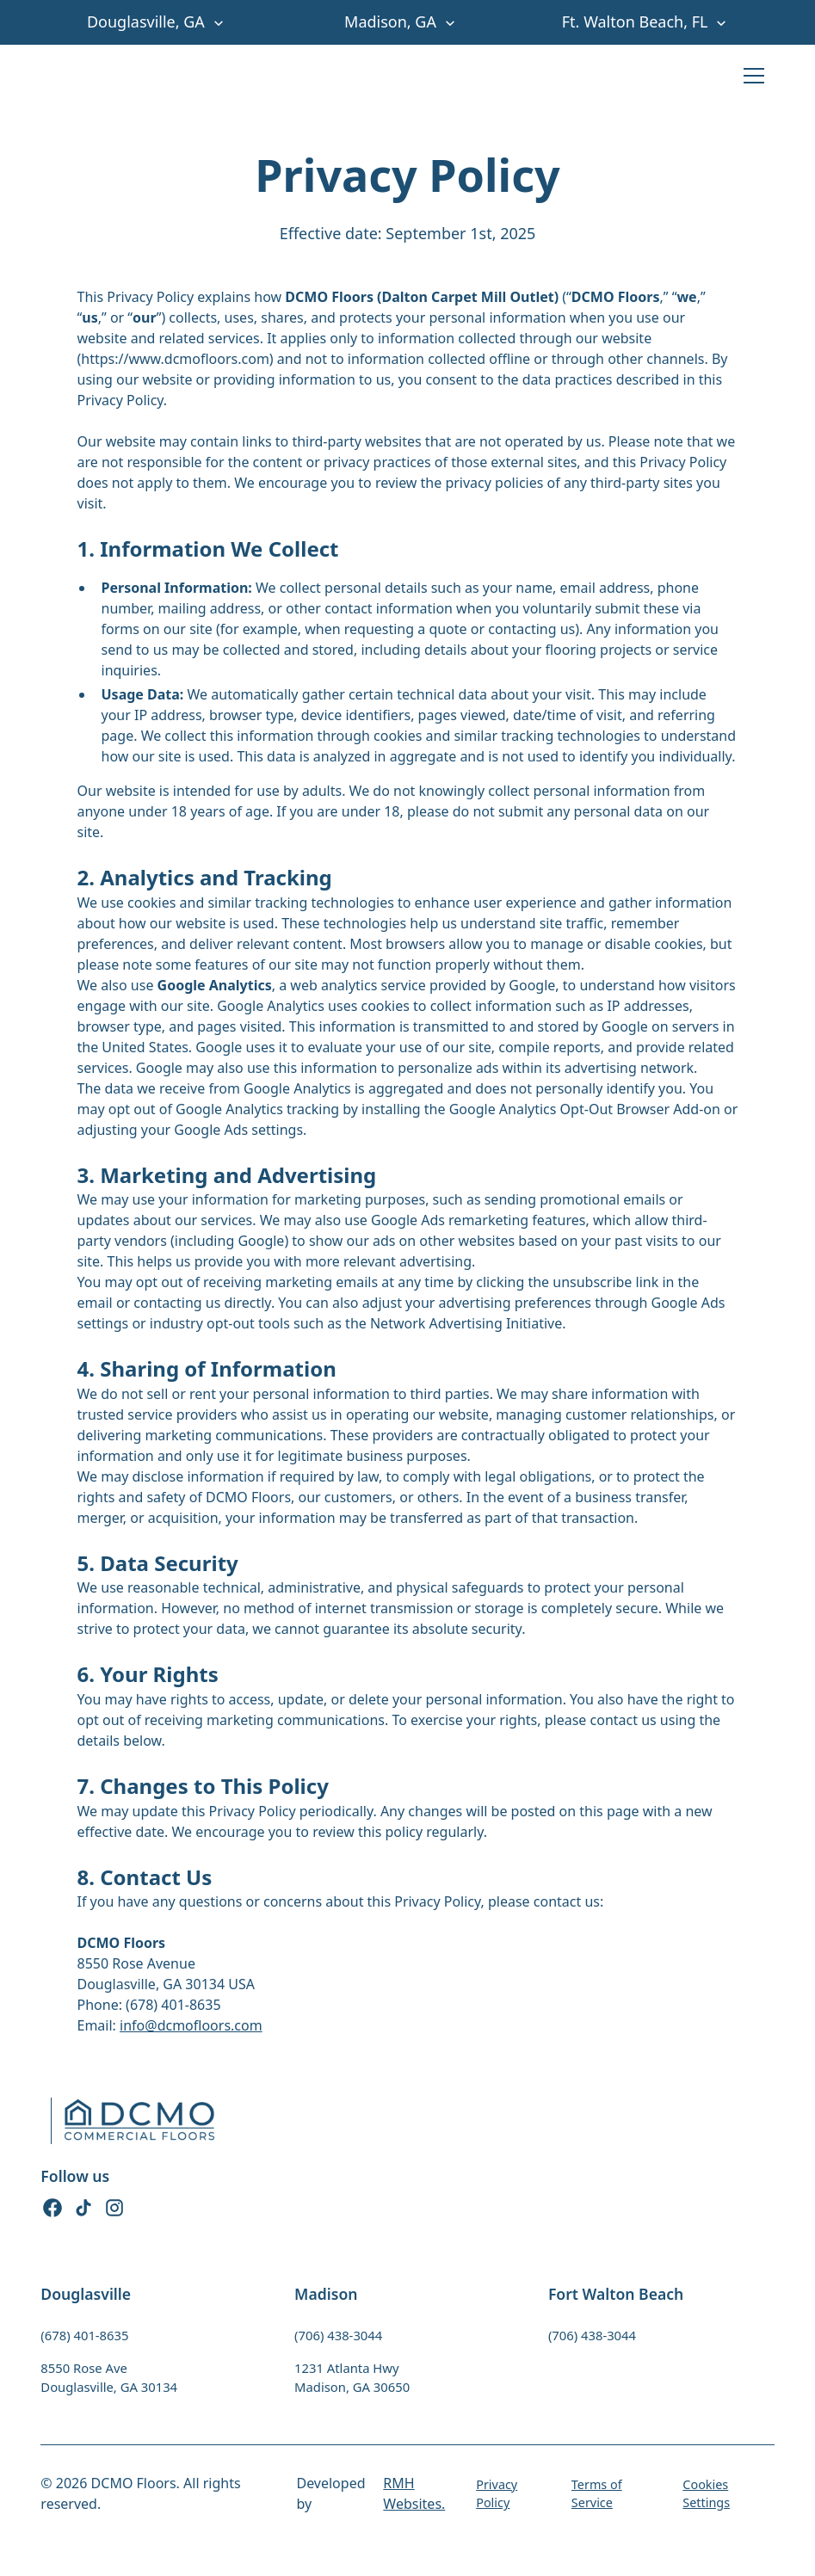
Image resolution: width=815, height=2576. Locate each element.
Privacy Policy (496, 2493)
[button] (162, 22)
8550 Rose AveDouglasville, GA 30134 (108, 2377)
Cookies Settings (706, 2493)
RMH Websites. (414, 2493)
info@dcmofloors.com (191, 2025)
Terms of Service (596, 2493)
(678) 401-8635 (84, 2335)
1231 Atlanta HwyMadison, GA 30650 (352, 2377)
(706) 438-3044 (338, 2335)
